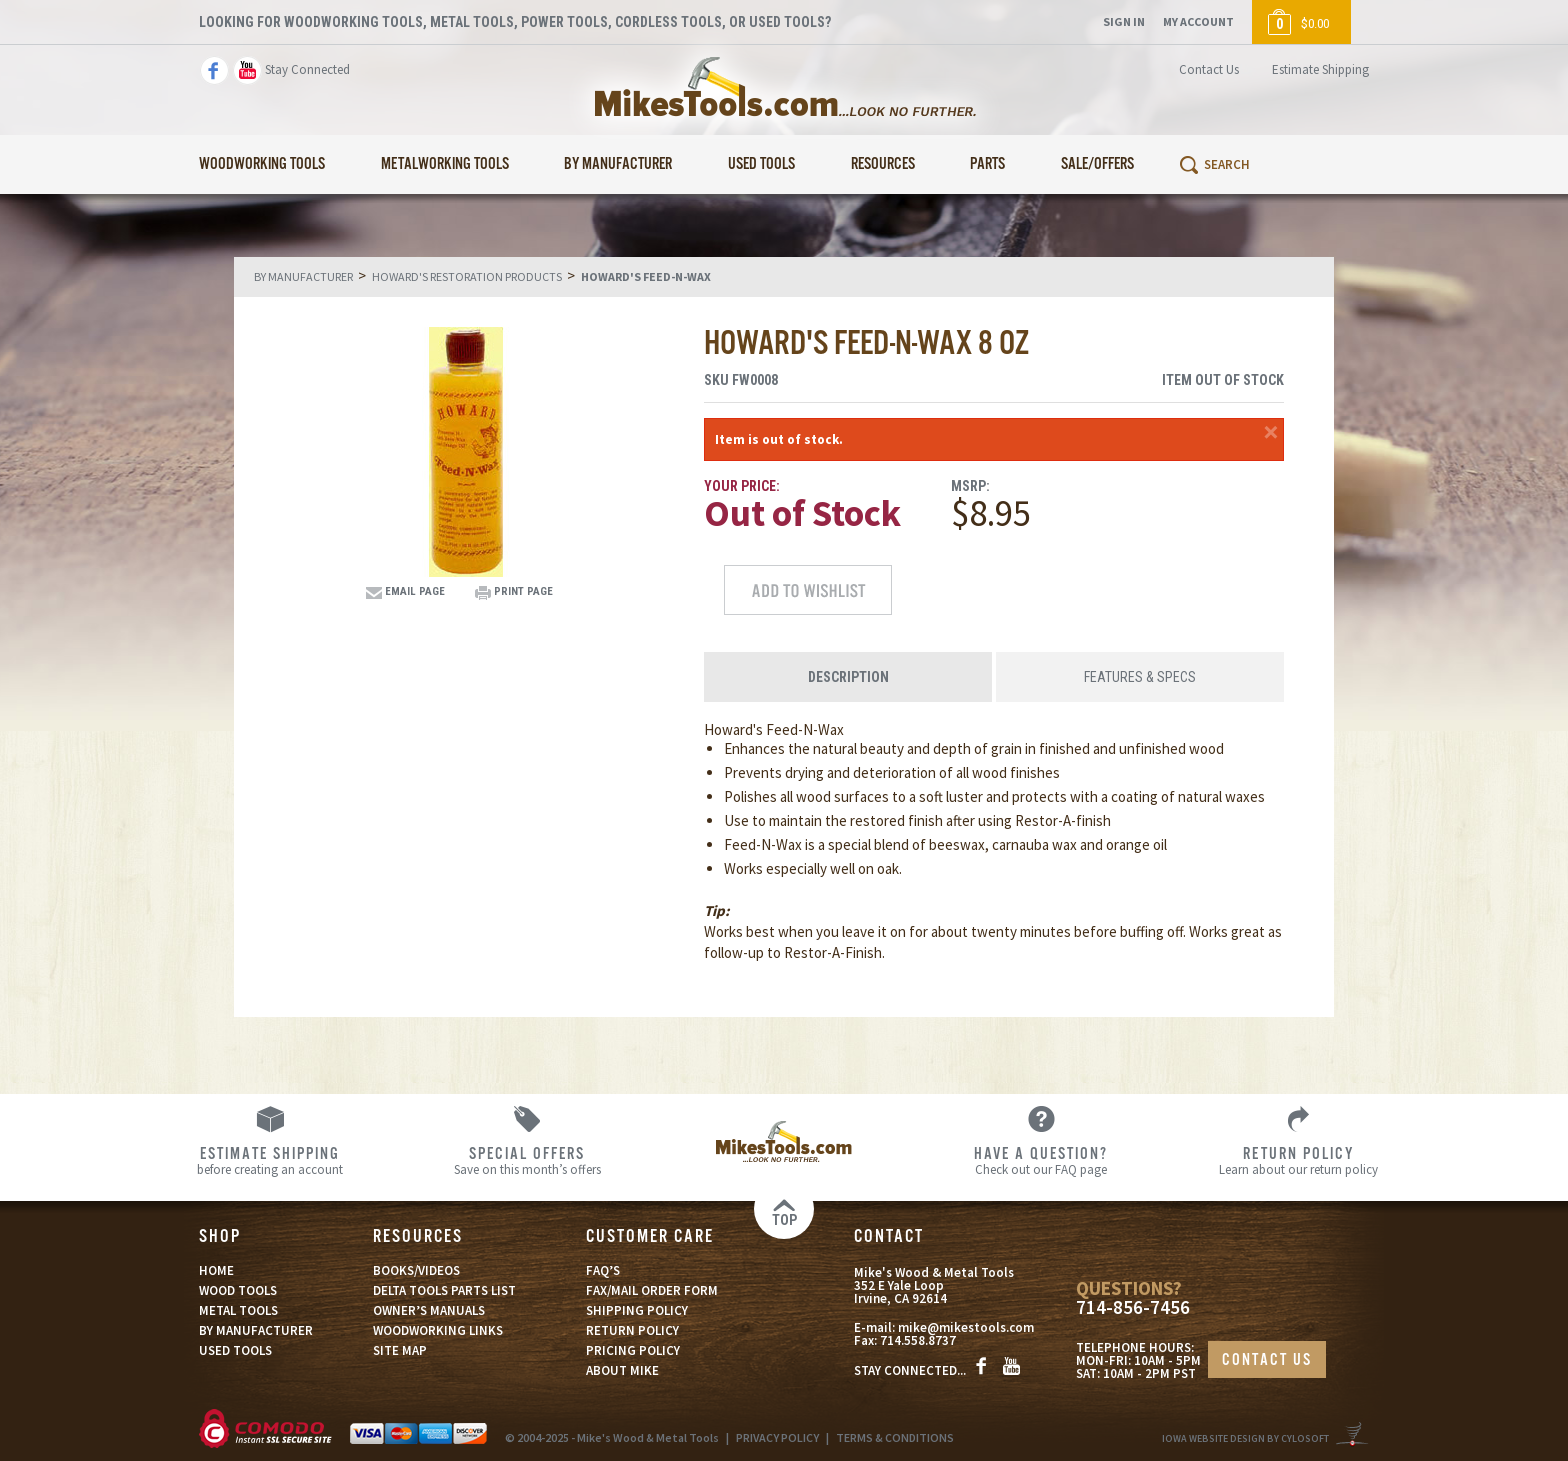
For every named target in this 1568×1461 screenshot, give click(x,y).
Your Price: (742, 486)
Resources (883, 164)
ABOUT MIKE (622, 1370)
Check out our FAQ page (1041, 1160)
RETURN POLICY (632, 1330)
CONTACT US (1267, 1360)
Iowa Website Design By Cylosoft (1245, 1438)
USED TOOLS (235, 1350)
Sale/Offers (1097, 164)
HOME (216, 1270)
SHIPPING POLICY (637, 1310)
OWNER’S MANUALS (429, 1310)
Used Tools (761, 164)
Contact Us (1209, 69)
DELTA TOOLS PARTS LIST (444, 1290)
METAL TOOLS (238, 1310)
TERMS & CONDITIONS (895, 1437)
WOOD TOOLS (238, 1290)
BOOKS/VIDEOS (416, 1270)
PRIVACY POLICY (777, 1437)
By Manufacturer (618, 164)
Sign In (1124, 21)
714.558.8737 (918, 1340)
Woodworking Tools (262, 164)
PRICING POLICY (633, 1350)
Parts (987, 164)
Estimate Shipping (1320, 69)
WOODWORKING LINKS (438, 1330)
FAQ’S (603, 1270)
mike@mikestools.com (966, 1327)
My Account (1198, 21)
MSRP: (970, 486)
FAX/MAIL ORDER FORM (652, 1290)
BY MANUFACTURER (256, 1330)
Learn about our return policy (1298, 1160)
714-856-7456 (1133, 1307)
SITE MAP (400, 1350)
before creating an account (270, 1160)
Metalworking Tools (445, 164)
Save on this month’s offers (527, 1160)
